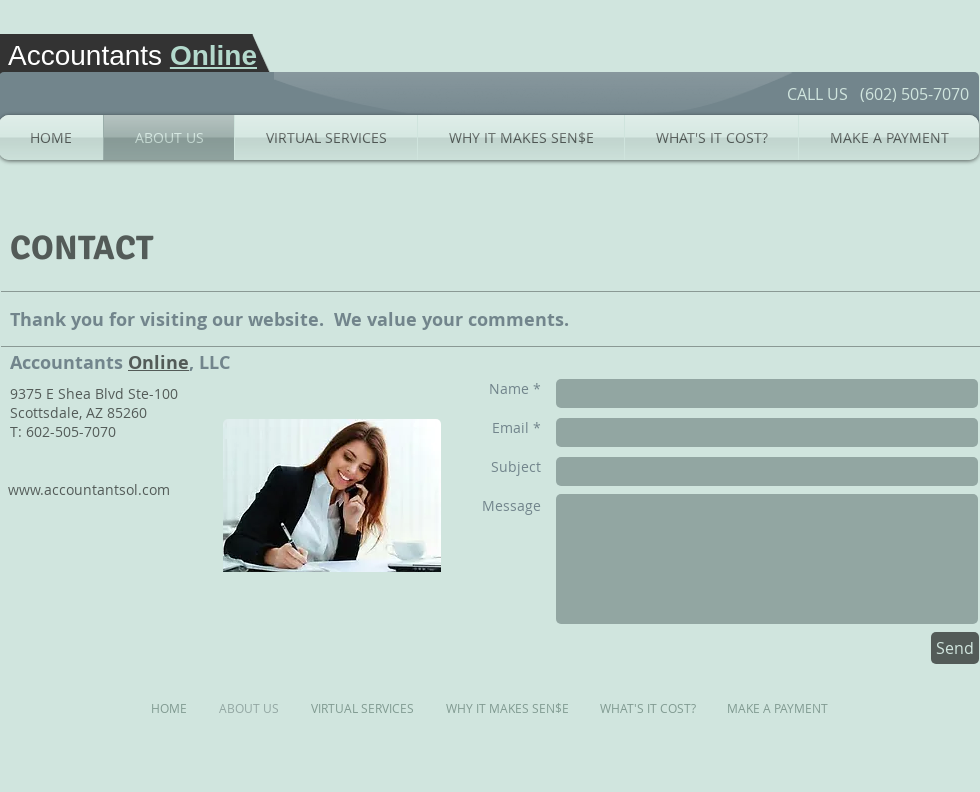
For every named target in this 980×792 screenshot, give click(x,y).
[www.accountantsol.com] (89, 490)
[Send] (955, 648)
